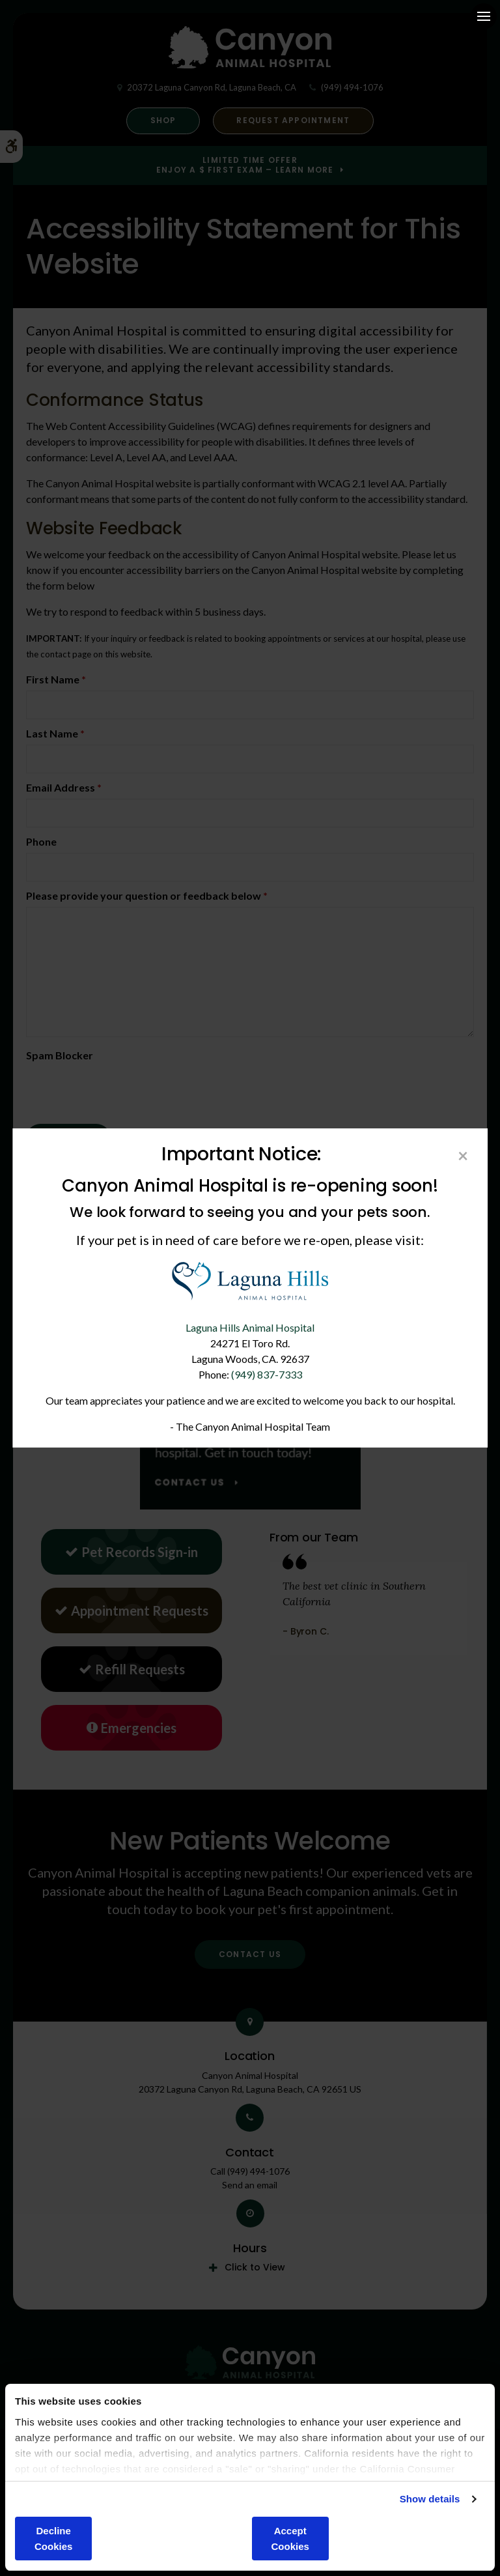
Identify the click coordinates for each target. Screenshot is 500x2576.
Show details (430, 2498)
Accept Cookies (290, 2538)
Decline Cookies (53, 2538)
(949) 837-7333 (266, 1374)
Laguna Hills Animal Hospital (250, 1327)
